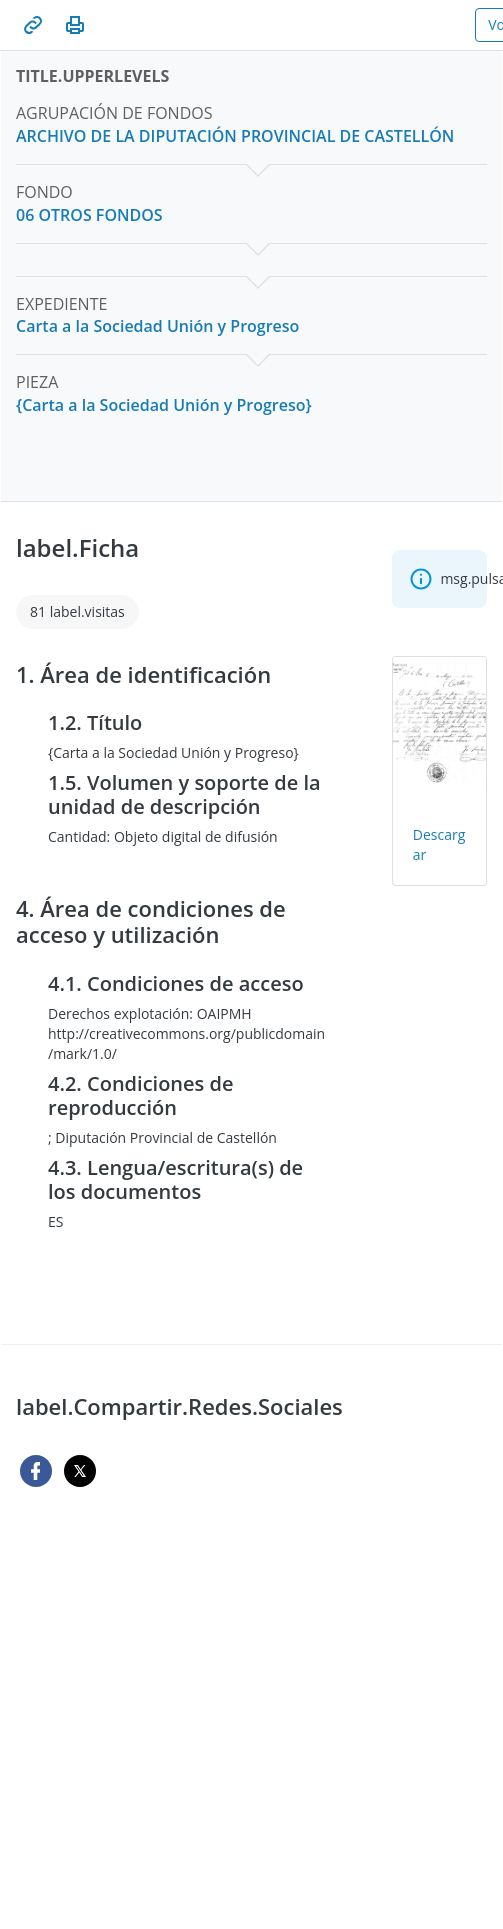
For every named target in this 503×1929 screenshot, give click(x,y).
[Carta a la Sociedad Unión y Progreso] (157, 326)
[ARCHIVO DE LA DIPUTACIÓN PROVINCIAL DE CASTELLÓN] (235, 136)
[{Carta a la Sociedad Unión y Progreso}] (164, 405)
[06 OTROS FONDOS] (89, 215)
